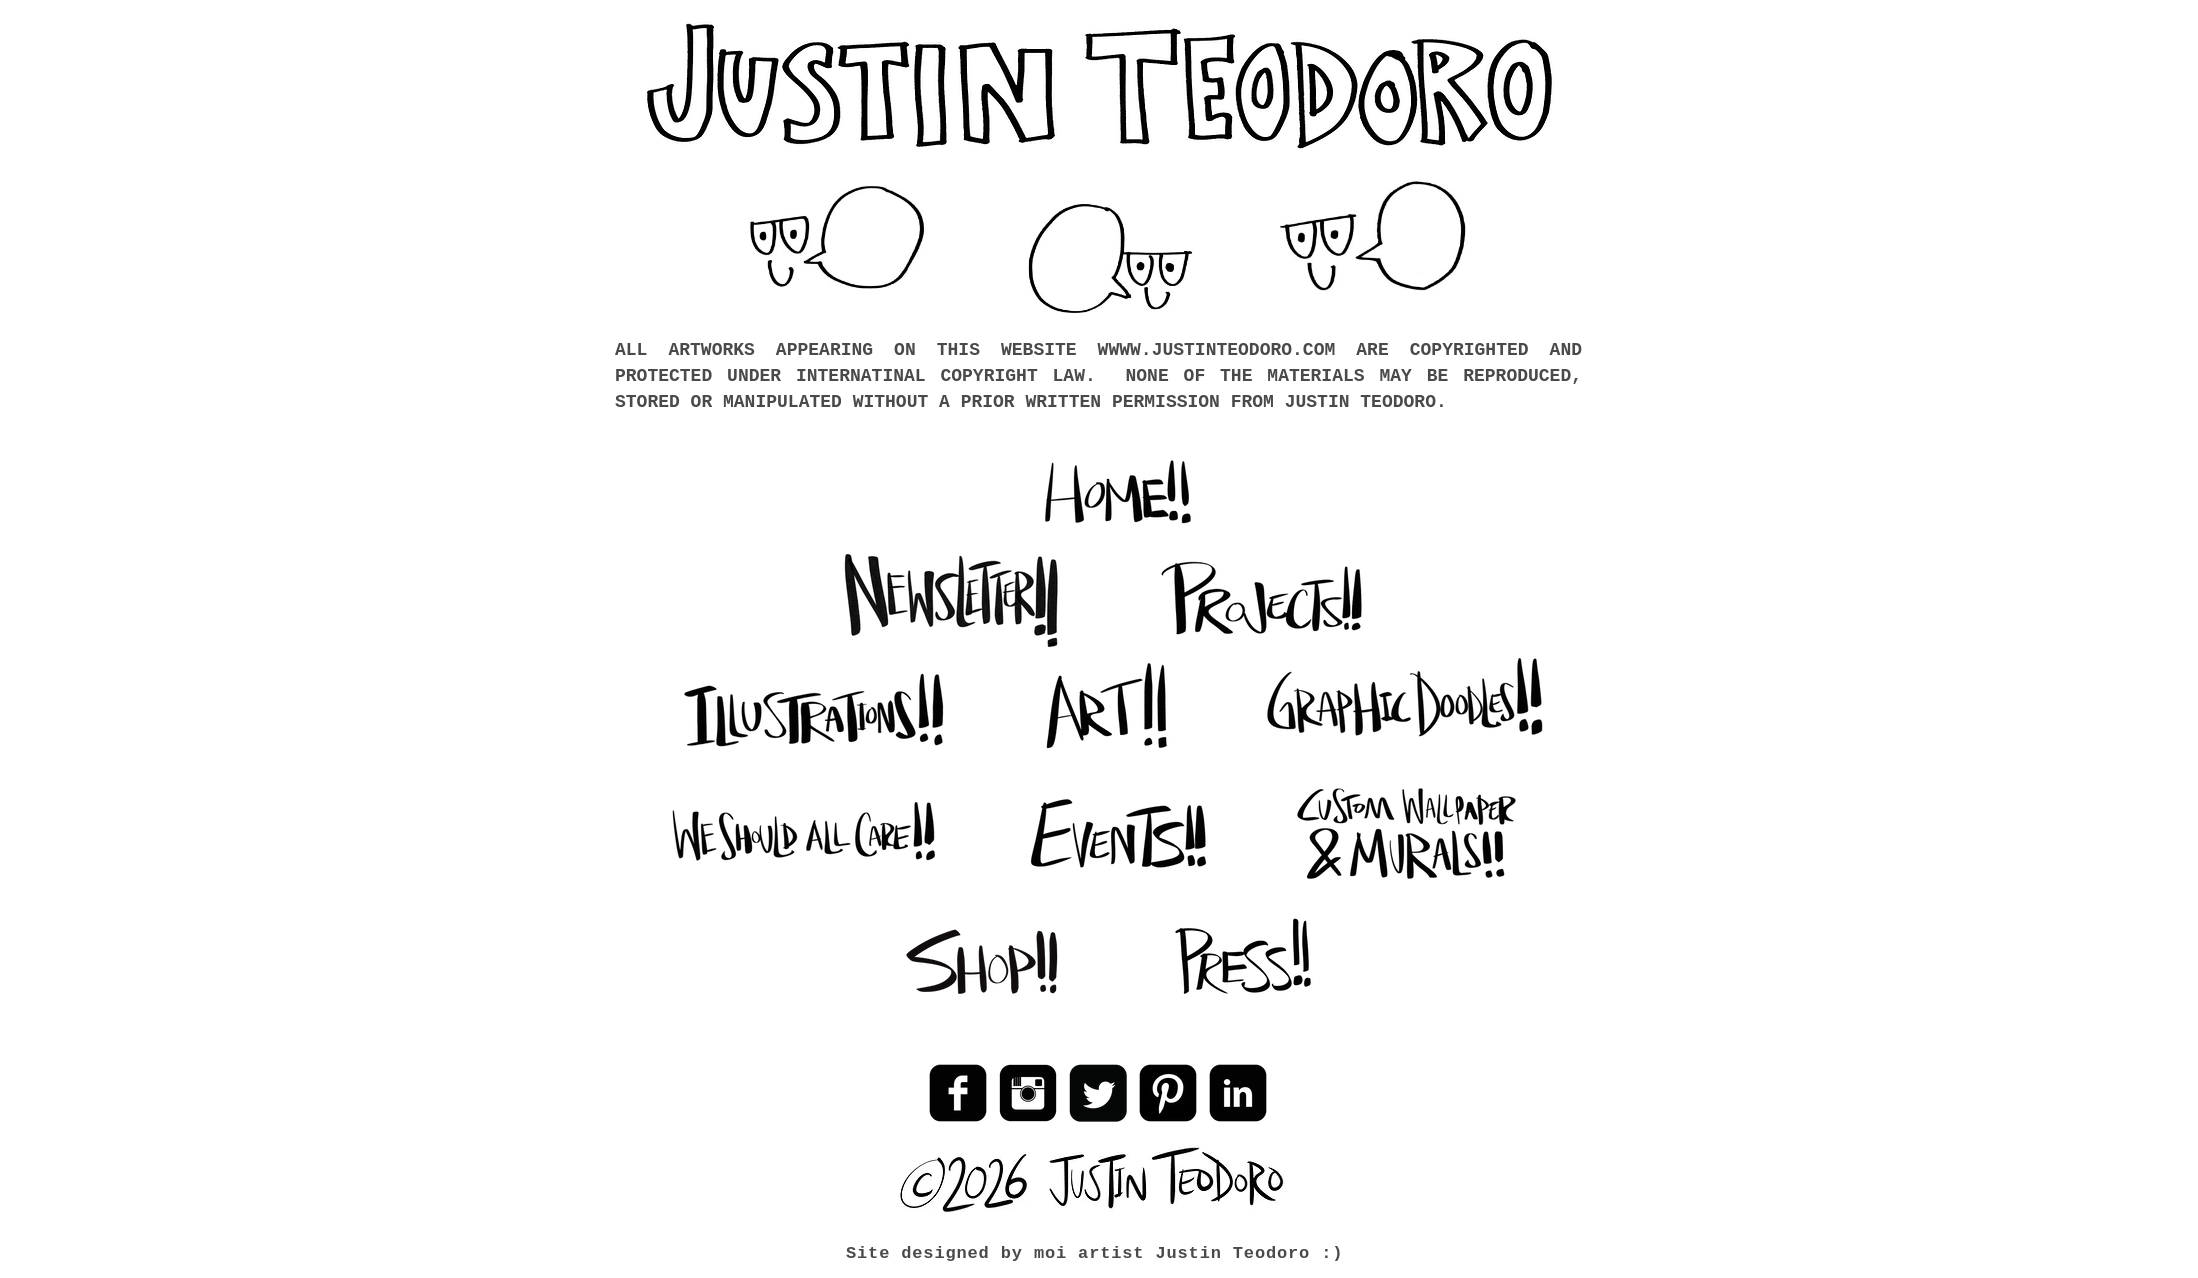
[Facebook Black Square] (958, 1093)
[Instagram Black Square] (1028, 1093)
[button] (1111, 260)
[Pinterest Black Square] (1168, 1093)
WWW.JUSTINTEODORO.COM (1221, 350)
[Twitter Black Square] (1098, 1093)
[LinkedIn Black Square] (1238, 1093)
